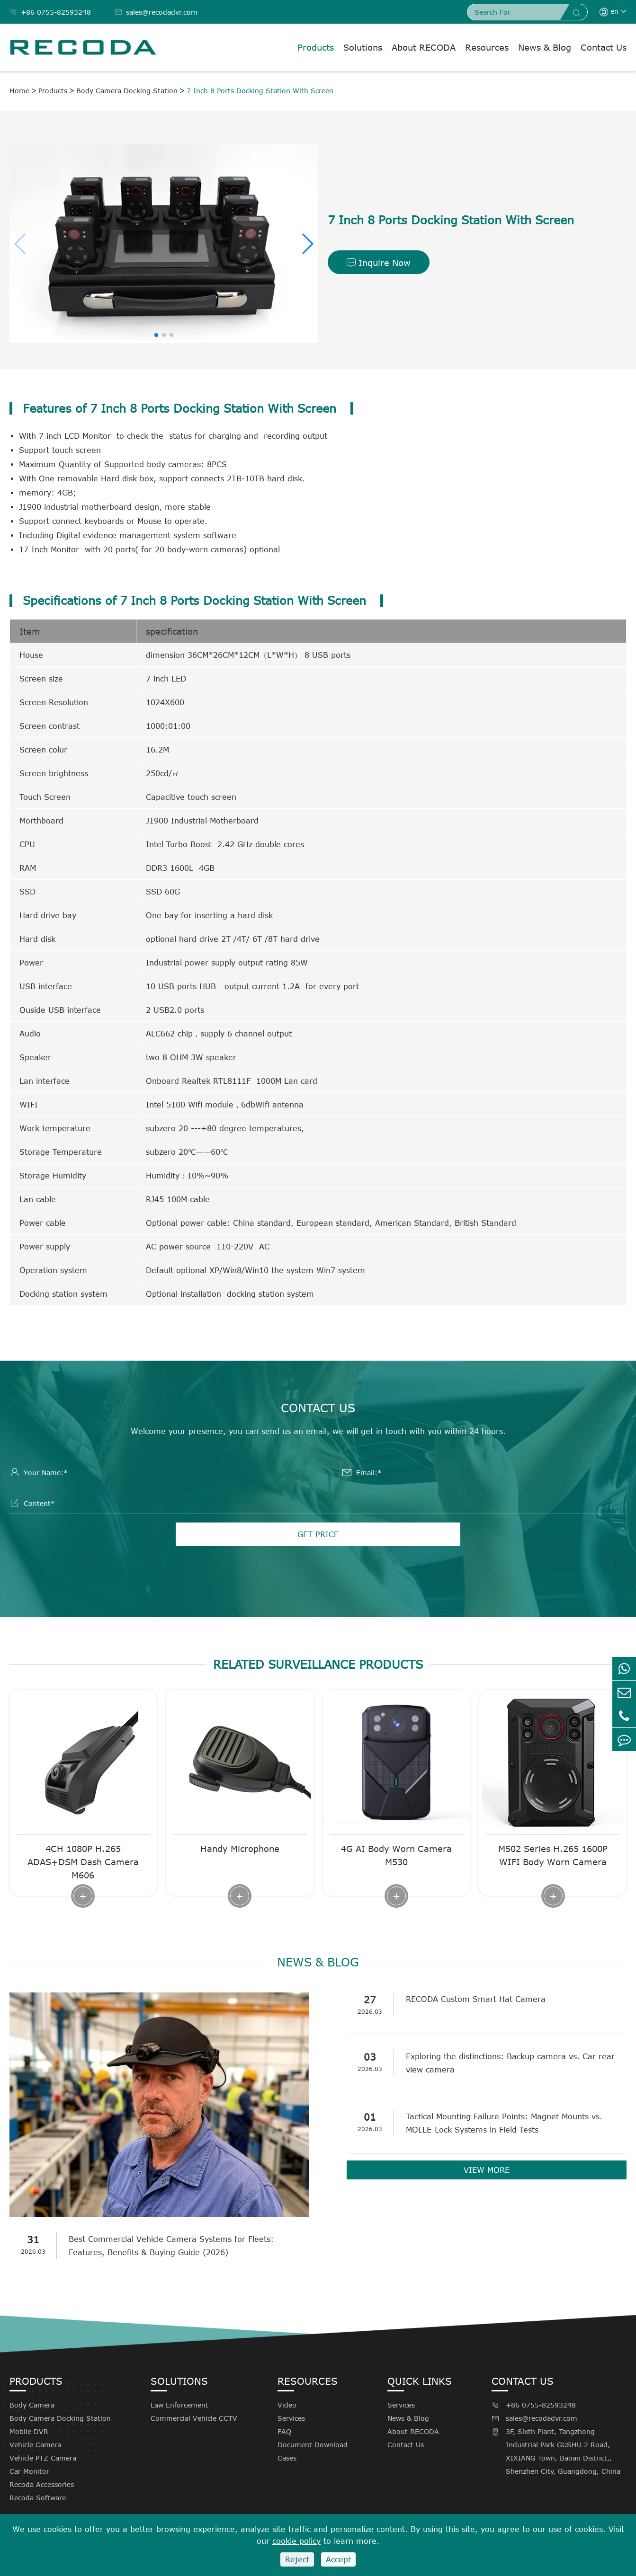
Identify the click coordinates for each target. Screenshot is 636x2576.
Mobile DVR (28, 2431)
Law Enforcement (179, 2405)
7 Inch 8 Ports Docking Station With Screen (260, 91)
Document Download (313, 2445)
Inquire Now (379, 262)
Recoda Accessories (41, 2484)
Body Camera (31, 2405)
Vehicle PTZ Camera (42, 2458)
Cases (287, 2458)
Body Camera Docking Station (127, 91)
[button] (307, 243)
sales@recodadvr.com (156, 12)
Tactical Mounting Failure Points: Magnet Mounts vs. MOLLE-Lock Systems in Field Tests (504, 2123)
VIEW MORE (487, 2170)
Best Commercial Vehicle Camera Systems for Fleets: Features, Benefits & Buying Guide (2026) (171, 2246)
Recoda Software (37, 2498)
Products (315, 47)
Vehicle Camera (35, 2445)
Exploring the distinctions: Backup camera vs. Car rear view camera (510, 2063)
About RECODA (424, 47)
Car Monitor (29, 2471)
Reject (297, 2559)
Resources (487, 47)
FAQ (284, 2431)
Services (291, 2418)
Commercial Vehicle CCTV (194, 2418)
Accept (338, 2559)
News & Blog (544, 47)
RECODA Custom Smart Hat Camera (476, 1999)
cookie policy (296, 2541)
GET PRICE (318, 1534)
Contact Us (604, 47)
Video (287, 2405)
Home (19, 91)
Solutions (362, 47)
